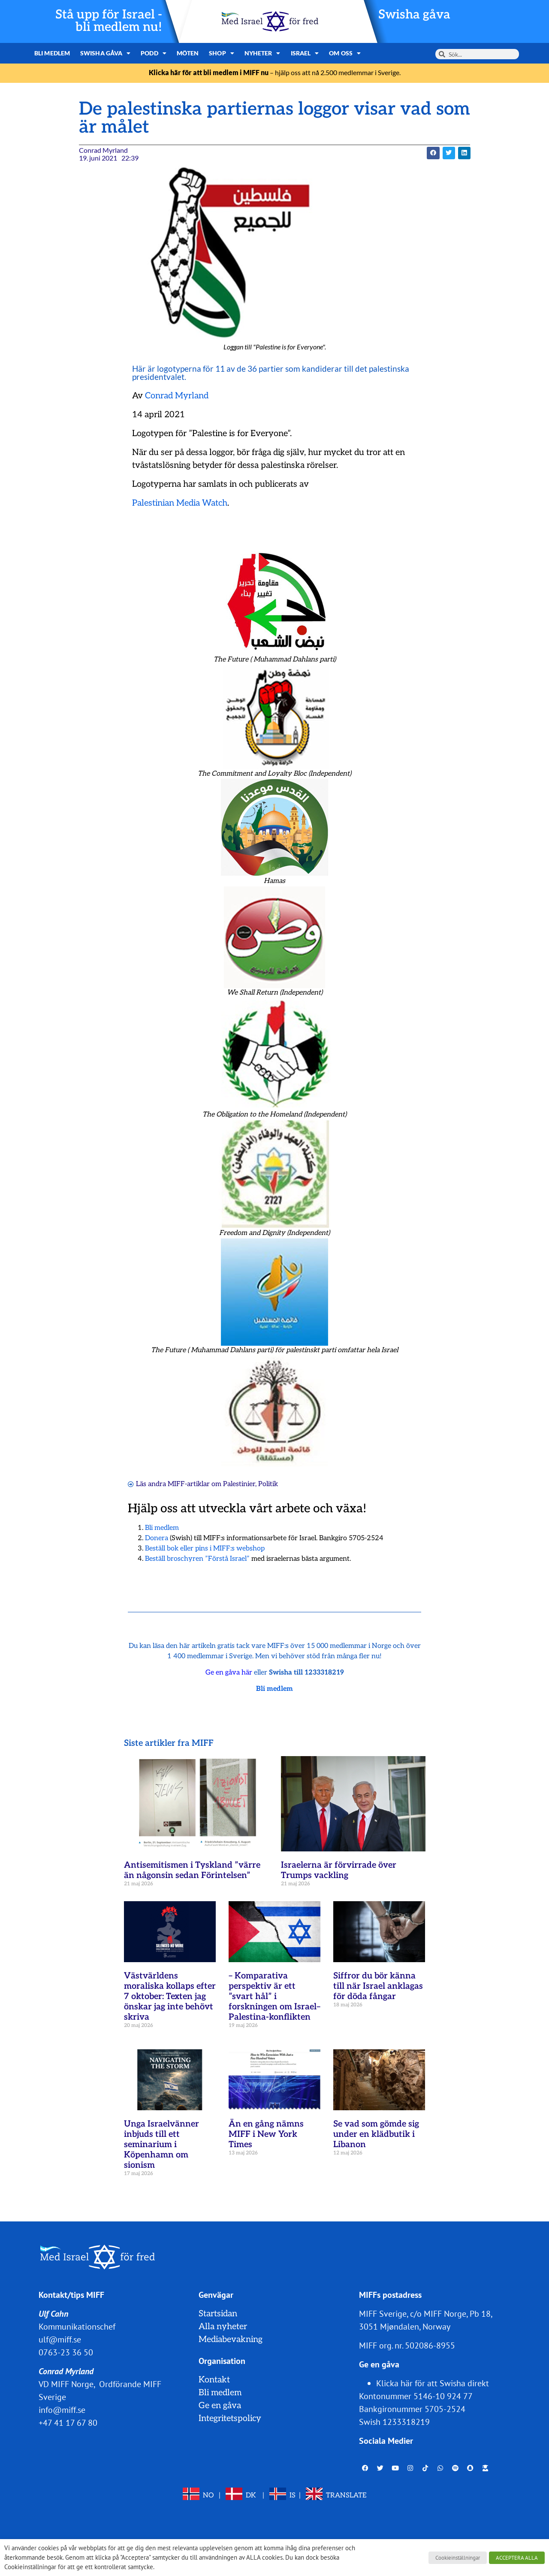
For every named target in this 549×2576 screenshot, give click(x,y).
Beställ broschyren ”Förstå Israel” (197, 1559)
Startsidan (218, 2314)
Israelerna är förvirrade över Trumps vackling (338, 1870)
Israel (305, 53)
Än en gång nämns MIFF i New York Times (266, 2134)
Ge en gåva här (228, 1673)
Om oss (345, 53)
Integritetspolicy (230, 2418)
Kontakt (214, 2380)
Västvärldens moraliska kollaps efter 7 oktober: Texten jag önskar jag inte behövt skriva (170, 1996)
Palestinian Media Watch (179, 503)
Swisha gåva (414, 14)
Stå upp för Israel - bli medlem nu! (108, 21)
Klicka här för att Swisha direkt (432, 2383)
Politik (268, 1484)
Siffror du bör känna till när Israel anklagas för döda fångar (378, 1986)
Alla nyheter (223, 2326)
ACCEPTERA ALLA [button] (517, 2557)
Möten (188, 53)
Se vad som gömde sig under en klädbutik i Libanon (376, 2134)
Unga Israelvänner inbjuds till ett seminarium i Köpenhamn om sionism (161, 2144)
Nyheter (262, 53)
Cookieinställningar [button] (457, 2557)
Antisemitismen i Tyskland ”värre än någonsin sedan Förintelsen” (192, 1870)
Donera (156, 1538)
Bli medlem (52, 53)
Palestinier (239, 1484)
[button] (433, 153)
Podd (153, 53)
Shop (221, 53)
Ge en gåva (220, 2405)
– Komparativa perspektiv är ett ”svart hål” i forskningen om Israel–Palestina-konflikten (274, 1996)
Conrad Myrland (176, 396)
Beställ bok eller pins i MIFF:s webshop (205, 1548)
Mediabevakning (230, 2339)
